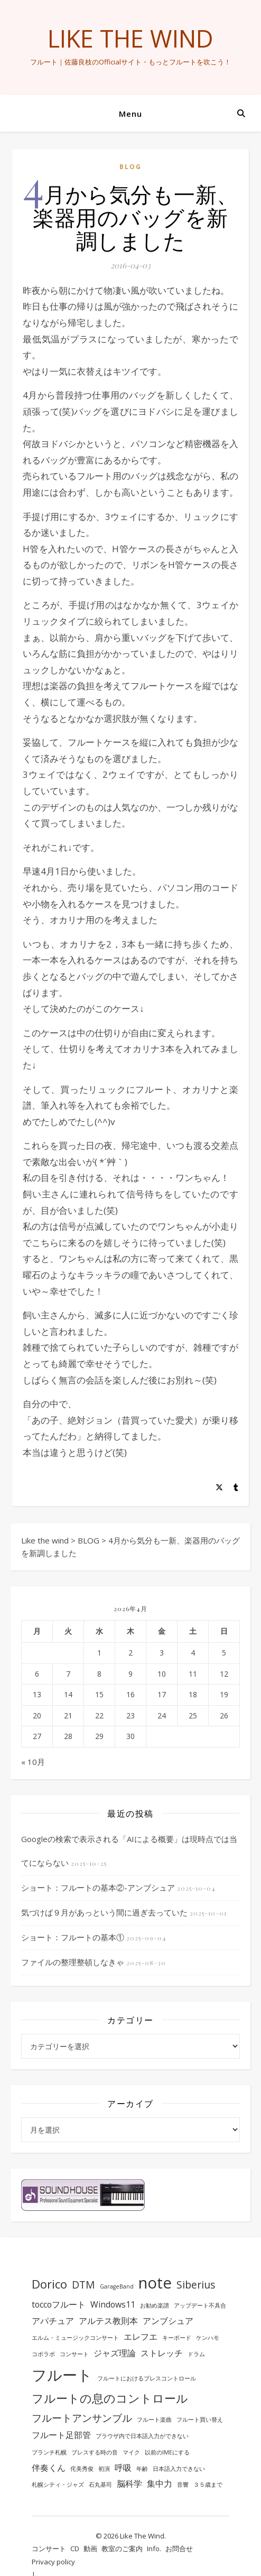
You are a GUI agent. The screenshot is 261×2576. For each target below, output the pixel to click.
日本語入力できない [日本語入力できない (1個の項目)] (179, 2468)
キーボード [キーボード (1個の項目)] (176, 2337)
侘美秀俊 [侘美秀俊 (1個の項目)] (82, 2468)
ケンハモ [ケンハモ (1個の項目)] (207, 2337)
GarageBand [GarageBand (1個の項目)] (117, 2286)
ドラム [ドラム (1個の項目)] (196, 2354)
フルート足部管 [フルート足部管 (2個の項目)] (61, 2435)
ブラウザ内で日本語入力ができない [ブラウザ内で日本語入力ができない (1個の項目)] (142, 2436)
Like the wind (130, 38)
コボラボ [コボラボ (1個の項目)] (43, 2354)
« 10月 (33, 1761)
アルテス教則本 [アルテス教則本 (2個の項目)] (108, 2321)
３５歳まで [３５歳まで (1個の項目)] (207, 2484)
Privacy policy (53, 2561)
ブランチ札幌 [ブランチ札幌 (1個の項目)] (49, 2452)
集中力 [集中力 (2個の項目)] (159, 2483)
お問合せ (179, 2548)
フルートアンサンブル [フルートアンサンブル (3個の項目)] (82, 2418)
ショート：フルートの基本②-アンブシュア (98, 1887)
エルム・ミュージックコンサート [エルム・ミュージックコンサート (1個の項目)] (75, 2337)
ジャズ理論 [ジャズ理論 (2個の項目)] (115, 2353)
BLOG (130, 166)
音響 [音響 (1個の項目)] (183, 2484)
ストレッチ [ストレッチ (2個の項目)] (162, 2353)
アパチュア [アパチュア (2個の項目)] (53, 2321)
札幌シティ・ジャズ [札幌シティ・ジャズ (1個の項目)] (58, 2484)
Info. (154, 2548)
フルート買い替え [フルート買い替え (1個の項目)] (199, 2419)
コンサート (49, 2548)
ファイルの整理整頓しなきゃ (72, 1962)
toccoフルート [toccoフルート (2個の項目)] (59, 2304)
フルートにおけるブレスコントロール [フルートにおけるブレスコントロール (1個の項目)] (146, 2378)
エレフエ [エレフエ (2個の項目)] (140, 2336)
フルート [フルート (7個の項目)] (62, 2375)
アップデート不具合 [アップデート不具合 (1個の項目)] (200, 2305)
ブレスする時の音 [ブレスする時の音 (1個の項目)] (94, 2452)
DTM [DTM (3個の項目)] (83, 2284)
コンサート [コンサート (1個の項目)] (74, 2354)
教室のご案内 (122, 2548)
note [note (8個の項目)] (155, 2282)
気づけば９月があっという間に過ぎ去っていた (104, 1912)
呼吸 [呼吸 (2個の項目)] (123, 2467)
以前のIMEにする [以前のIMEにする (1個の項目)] (167, 2452)
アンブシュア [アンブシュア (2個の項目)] (168, 2321)
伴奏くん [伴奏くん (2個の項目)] (49, 2467)
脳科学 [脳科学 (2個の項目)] (129, 2483)
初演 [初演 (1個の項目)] (104, 2468)
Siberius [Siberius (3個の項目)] (196, 2284)
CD (74, 2548)
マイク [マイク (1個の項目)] (131, 2452)
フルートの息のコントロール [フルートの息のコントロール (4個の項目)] (110, 2398)
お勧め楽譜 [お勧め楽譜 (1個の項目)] (154, 2305)
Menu (130, 113)
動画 (90, 2548)
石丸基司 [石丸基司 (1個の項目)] (100, 2484)
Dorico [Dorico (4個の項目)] (49, 2284)
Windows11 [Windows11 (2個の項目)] (112, 2304)
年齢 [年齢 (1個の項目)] (142, 2468)
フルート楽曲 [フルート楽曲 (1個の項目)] (154, 2419)
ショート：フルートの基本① (72, 1937)
